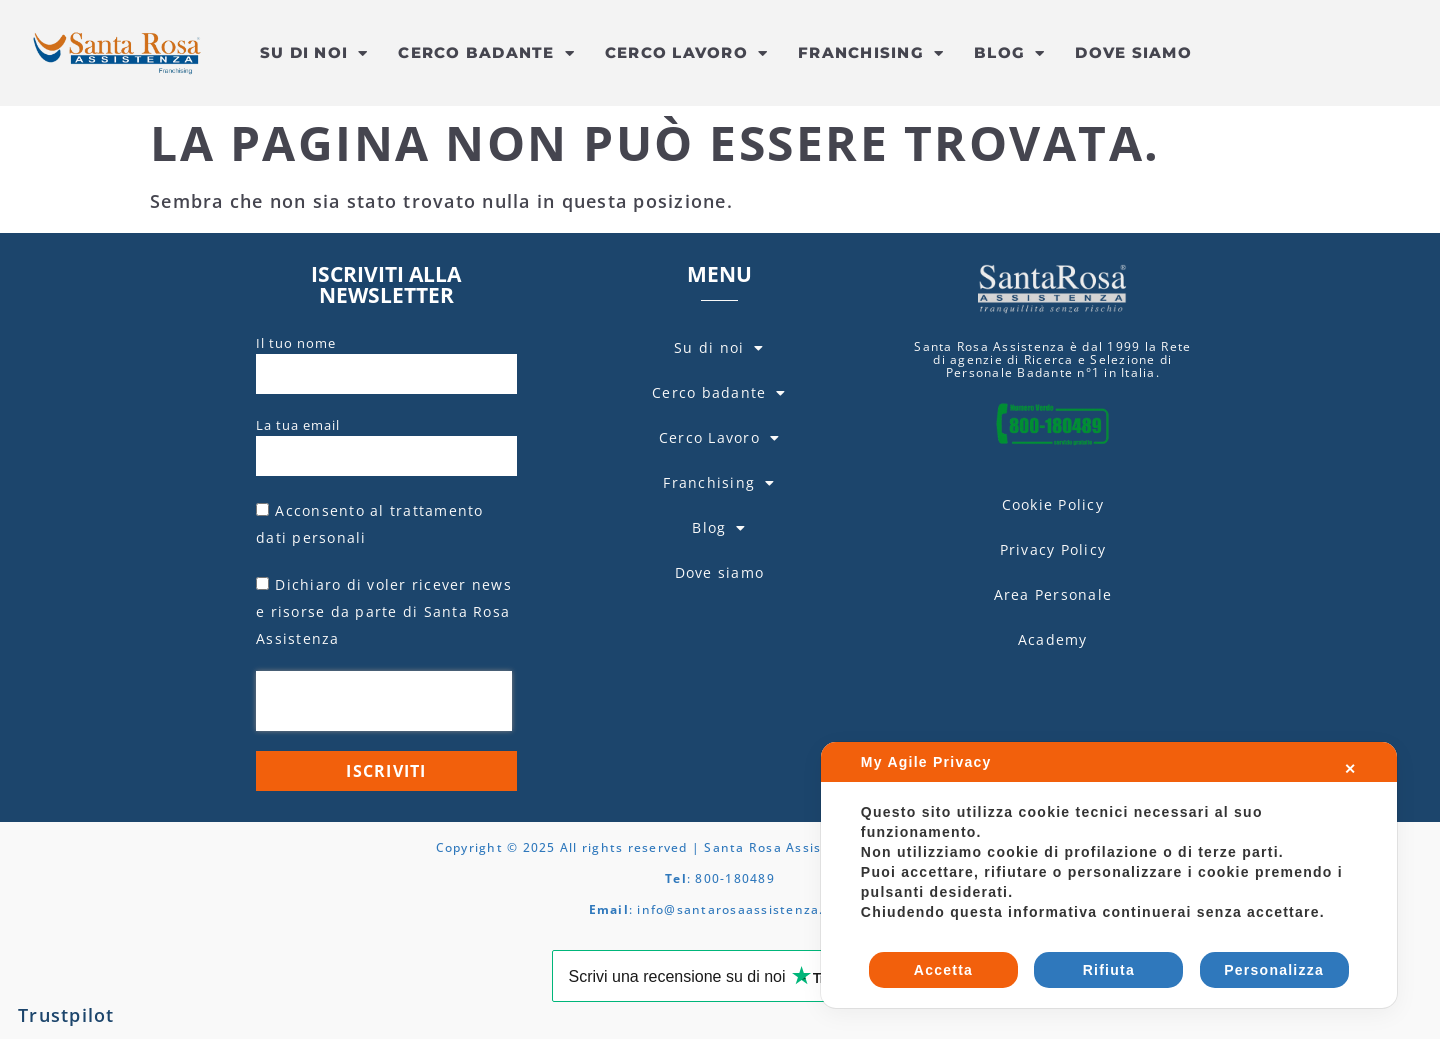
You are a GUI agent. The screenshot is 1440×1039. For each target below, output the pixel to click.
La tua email (298, 425)
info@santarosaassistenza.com (744, 909)
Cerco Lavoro (686, 53)
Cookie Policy (1053, 504)
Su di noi (314, 53)
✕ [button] (1350, 769)
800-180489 (735, 878)
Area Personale (1053, 594)
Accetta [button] (943, 970)
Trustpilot (66, 1015)
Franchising (871, 53)
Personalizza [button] (1274, 970)
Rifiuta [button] (1109, 970)
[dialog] (1109, 875)
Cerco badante (486, 53)
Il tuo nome (296, 343)
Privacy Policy (1053, 549)
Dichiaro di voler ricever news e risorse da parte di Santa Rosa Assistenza (384, 611)
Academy (1053, 639)
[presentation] (384, 701)
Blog (1009, 53)
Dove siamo (1133, 52)
